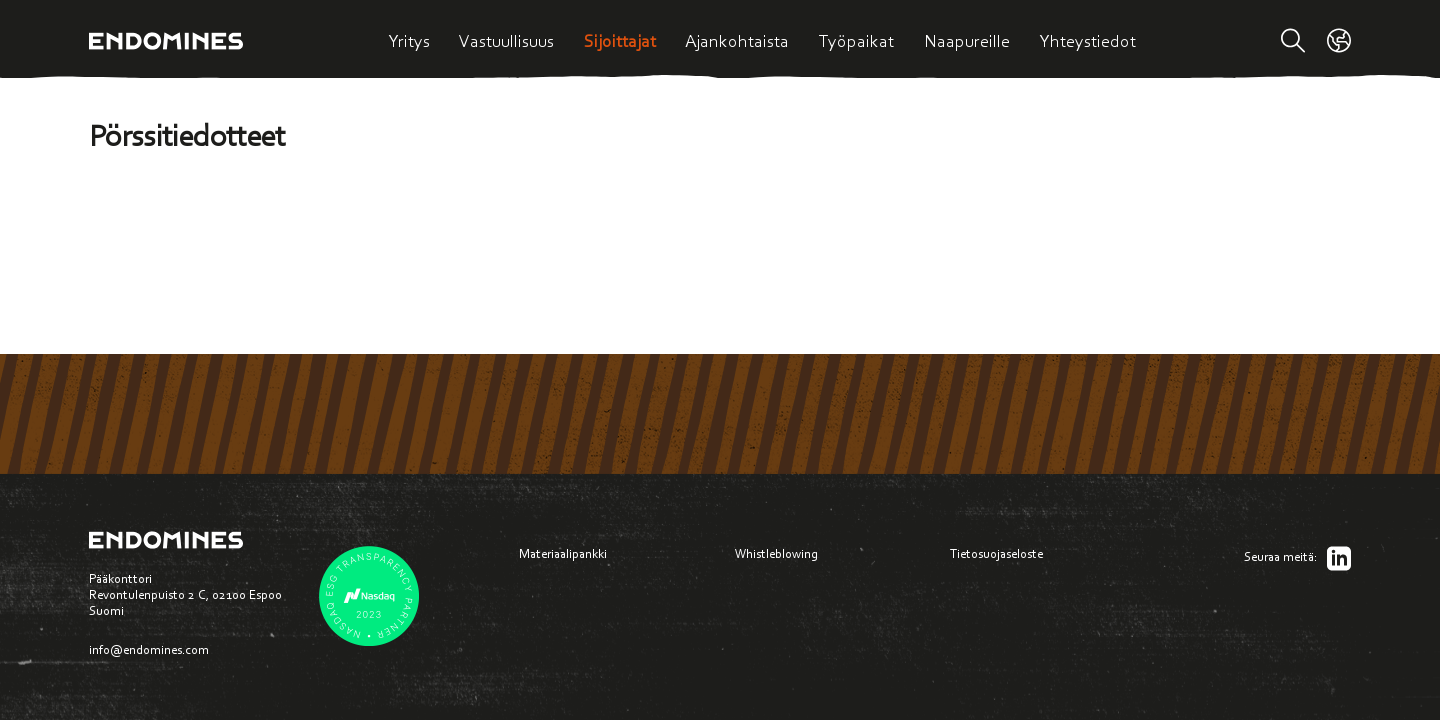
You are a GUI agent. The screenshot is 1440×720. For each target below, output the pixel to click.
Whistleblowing (776, 553)
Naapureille (967, 41)
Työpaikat (856, 41)
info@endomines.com (149, 649)
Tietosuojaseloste (996, 553)
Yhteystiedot (1087, 41)
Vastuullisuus (506, 41)
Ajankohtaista (737, 41)
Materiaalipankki (563, 553)
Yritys (409, 41)
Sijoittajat (620, 41)
